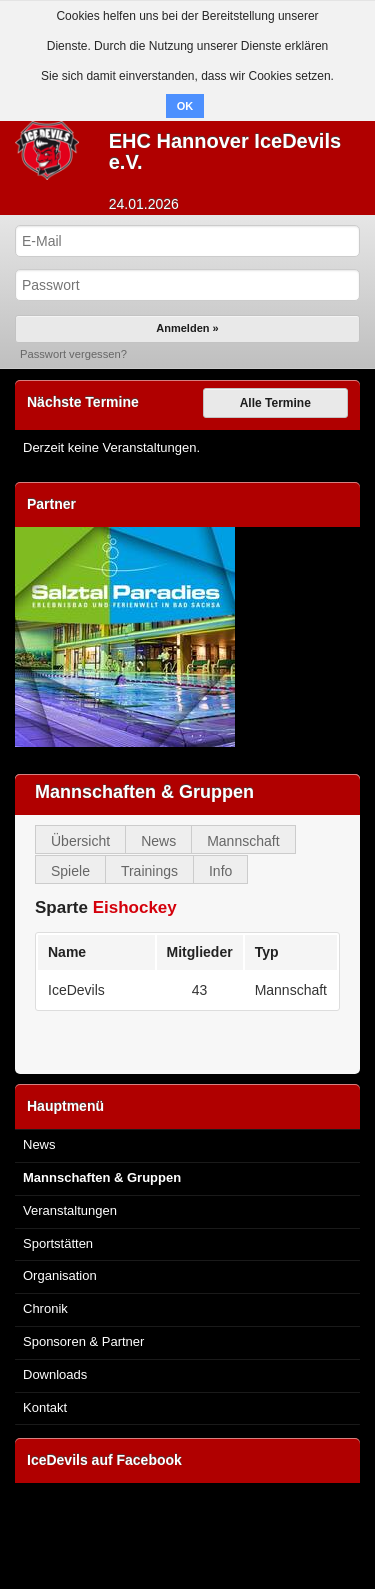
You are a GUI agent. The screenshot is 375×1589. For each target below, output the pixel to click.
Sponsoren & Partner (83, 1341)
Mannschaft (243, 841)
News (158, 841)
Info (220, 871)
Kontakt (45, 1407)
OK (185, 106)
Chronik (45, 1308)
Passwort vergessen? (73, 354)
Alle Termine (275, 403)
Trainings (149, 871)
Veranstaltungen (70, 1210)
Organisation (60, 1275)
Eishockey (135, 907)
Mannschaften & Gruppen (102, 1177)
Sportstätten (58, 1243)
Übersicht (80, 841)
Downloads (55, 1374)
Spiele (70, 871)
